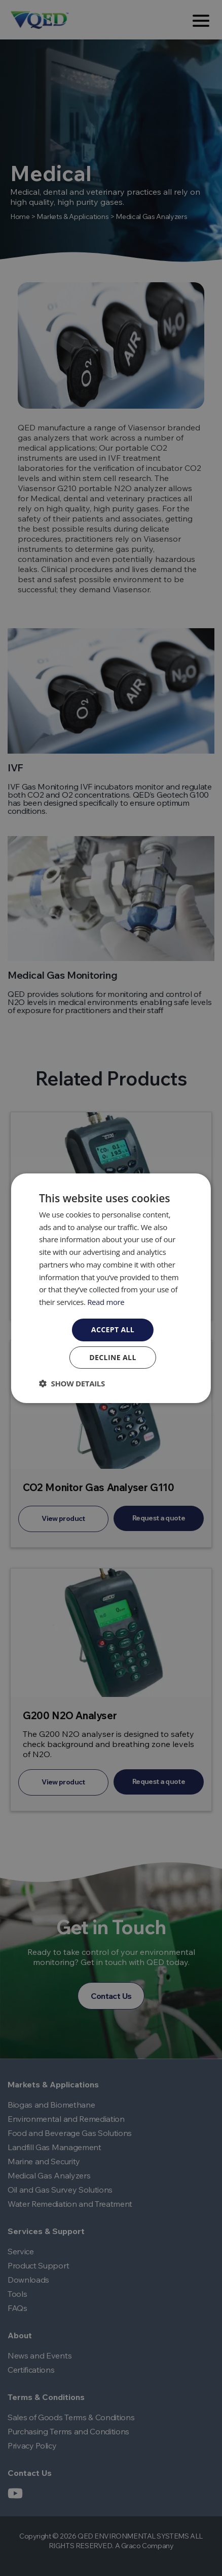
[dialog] (111, 1288)
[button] (72, 1383)
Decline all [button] (112, 1357)
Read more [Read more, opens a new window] (106, 1302)
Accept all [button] (112, 1329)
